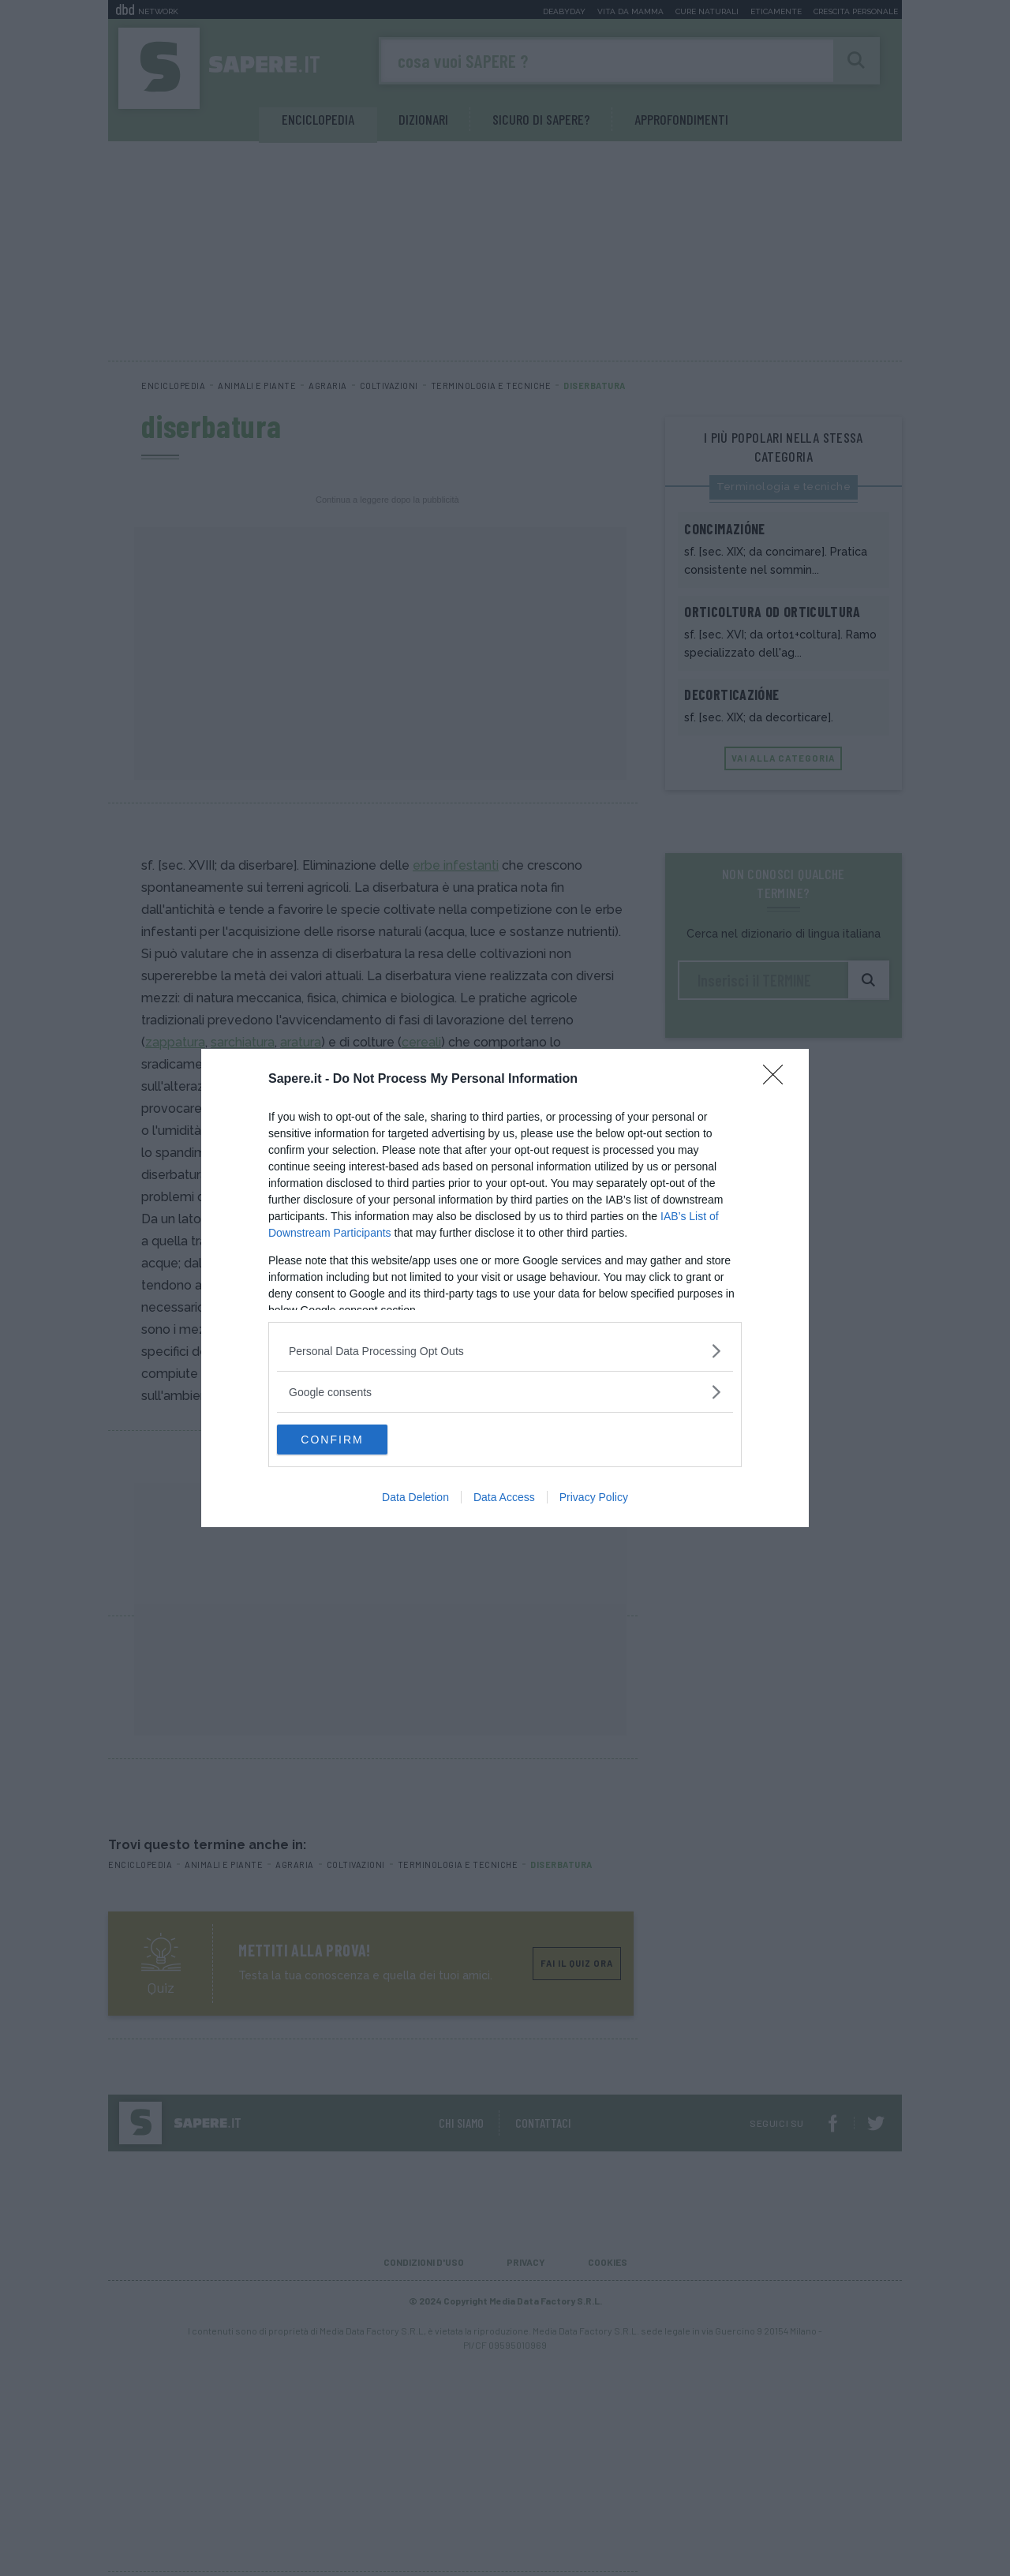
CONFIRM (351, 1439)
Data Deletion (415, 1498)
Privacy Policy (593, 1498)
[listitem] (505, 1350)
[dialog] (505, 1288)
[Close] (778, 1079)
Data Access (504, 1498)
